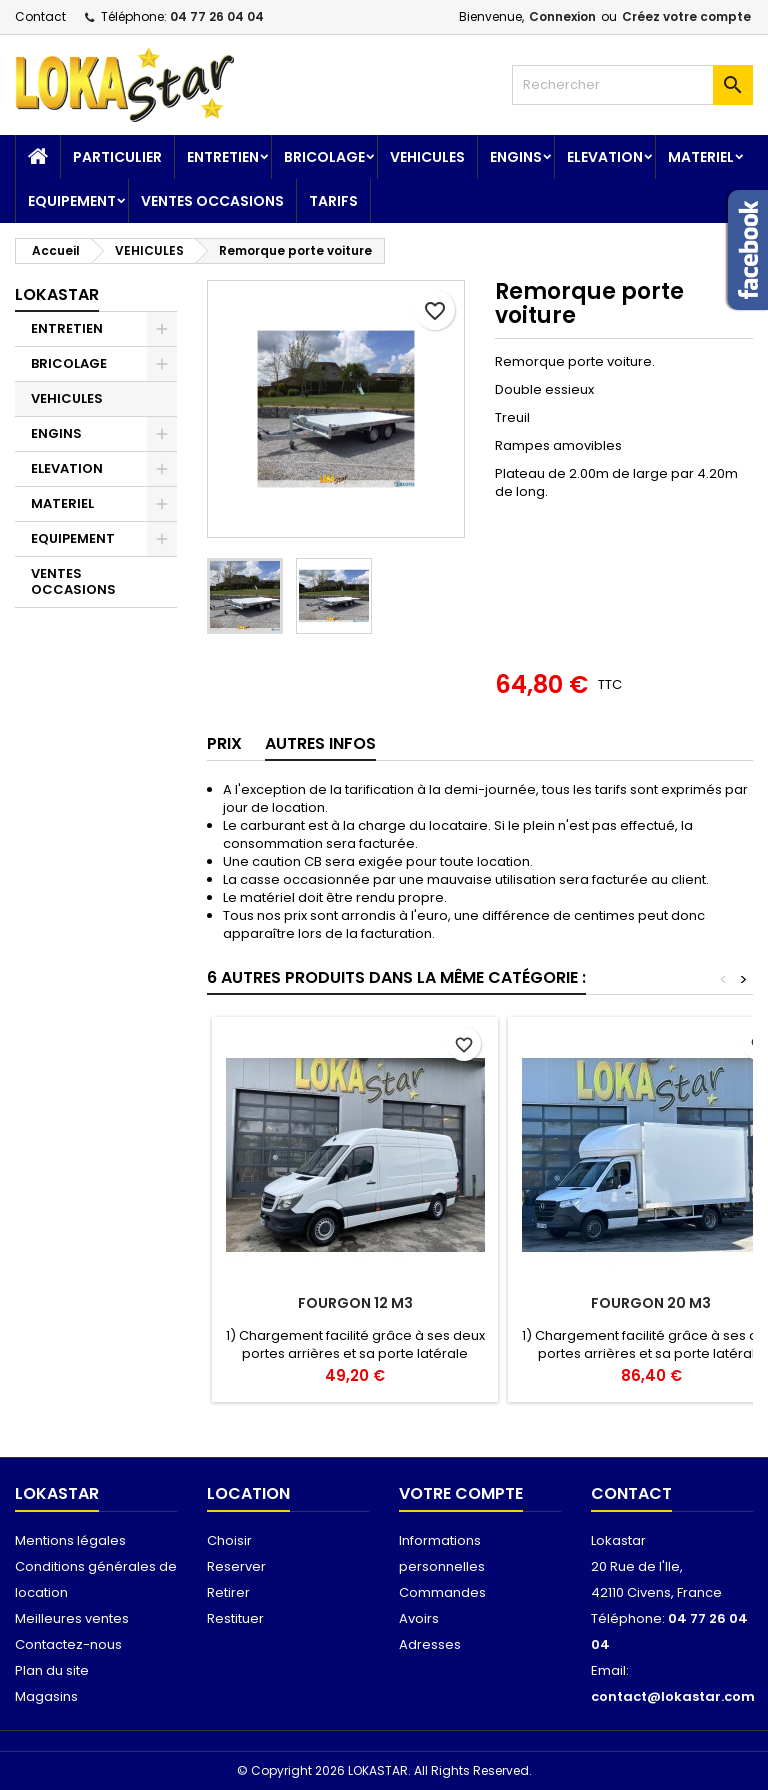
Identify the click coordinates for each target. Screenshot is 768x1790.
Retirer (228, 1592)
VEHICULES (427, 157)
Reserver (236, 1566)
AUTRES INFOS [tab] (320, 743)
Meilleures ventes (72, 1618)
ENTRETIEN (223, 157)
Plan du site (52, 1670)
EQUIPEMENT (72, 201)
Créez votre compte (686, 16)
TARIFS (333, 201)
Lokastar (57, 294)
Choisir (229, 1540)
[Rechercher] (632, 85)
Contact (40, 16)
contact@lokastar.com (673, 1696)
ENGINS (516, 157)
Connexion (562, 16)
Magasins (46, 1696)
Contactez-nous (68, 1644)
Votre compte (461, 1493)
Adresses (430, 1644)
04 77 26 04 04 (217, 16)
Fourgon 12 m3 (355, 1303)
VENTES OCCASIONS (212, 201)
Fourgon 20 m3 (651, 1303)
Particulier (117, 157)
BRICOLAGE (324, 157)
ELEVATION (605, 157)
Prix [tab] (224, 743)
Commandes (442, 1592)
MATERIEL (701, 157)
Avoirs (419, 1618)
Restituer (235, 1618)
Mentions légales (70, 1540)
